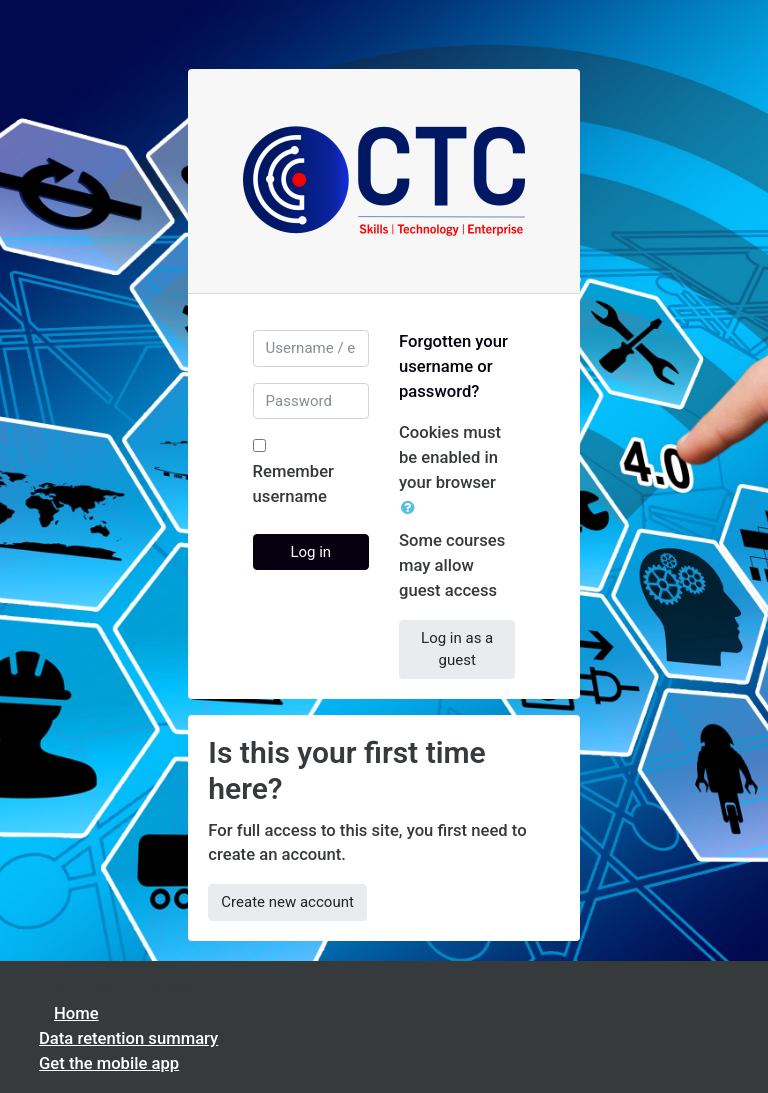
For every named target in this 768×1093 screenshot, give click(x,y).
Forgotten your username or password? (453, 366)
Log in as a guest (457, 649)
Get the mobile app (109, 1063)
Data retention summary (128, 1038)
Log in (310, 552)
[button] (412, 508)
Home (76, 1013)
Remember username (293, 484)
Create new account (287, 902)
